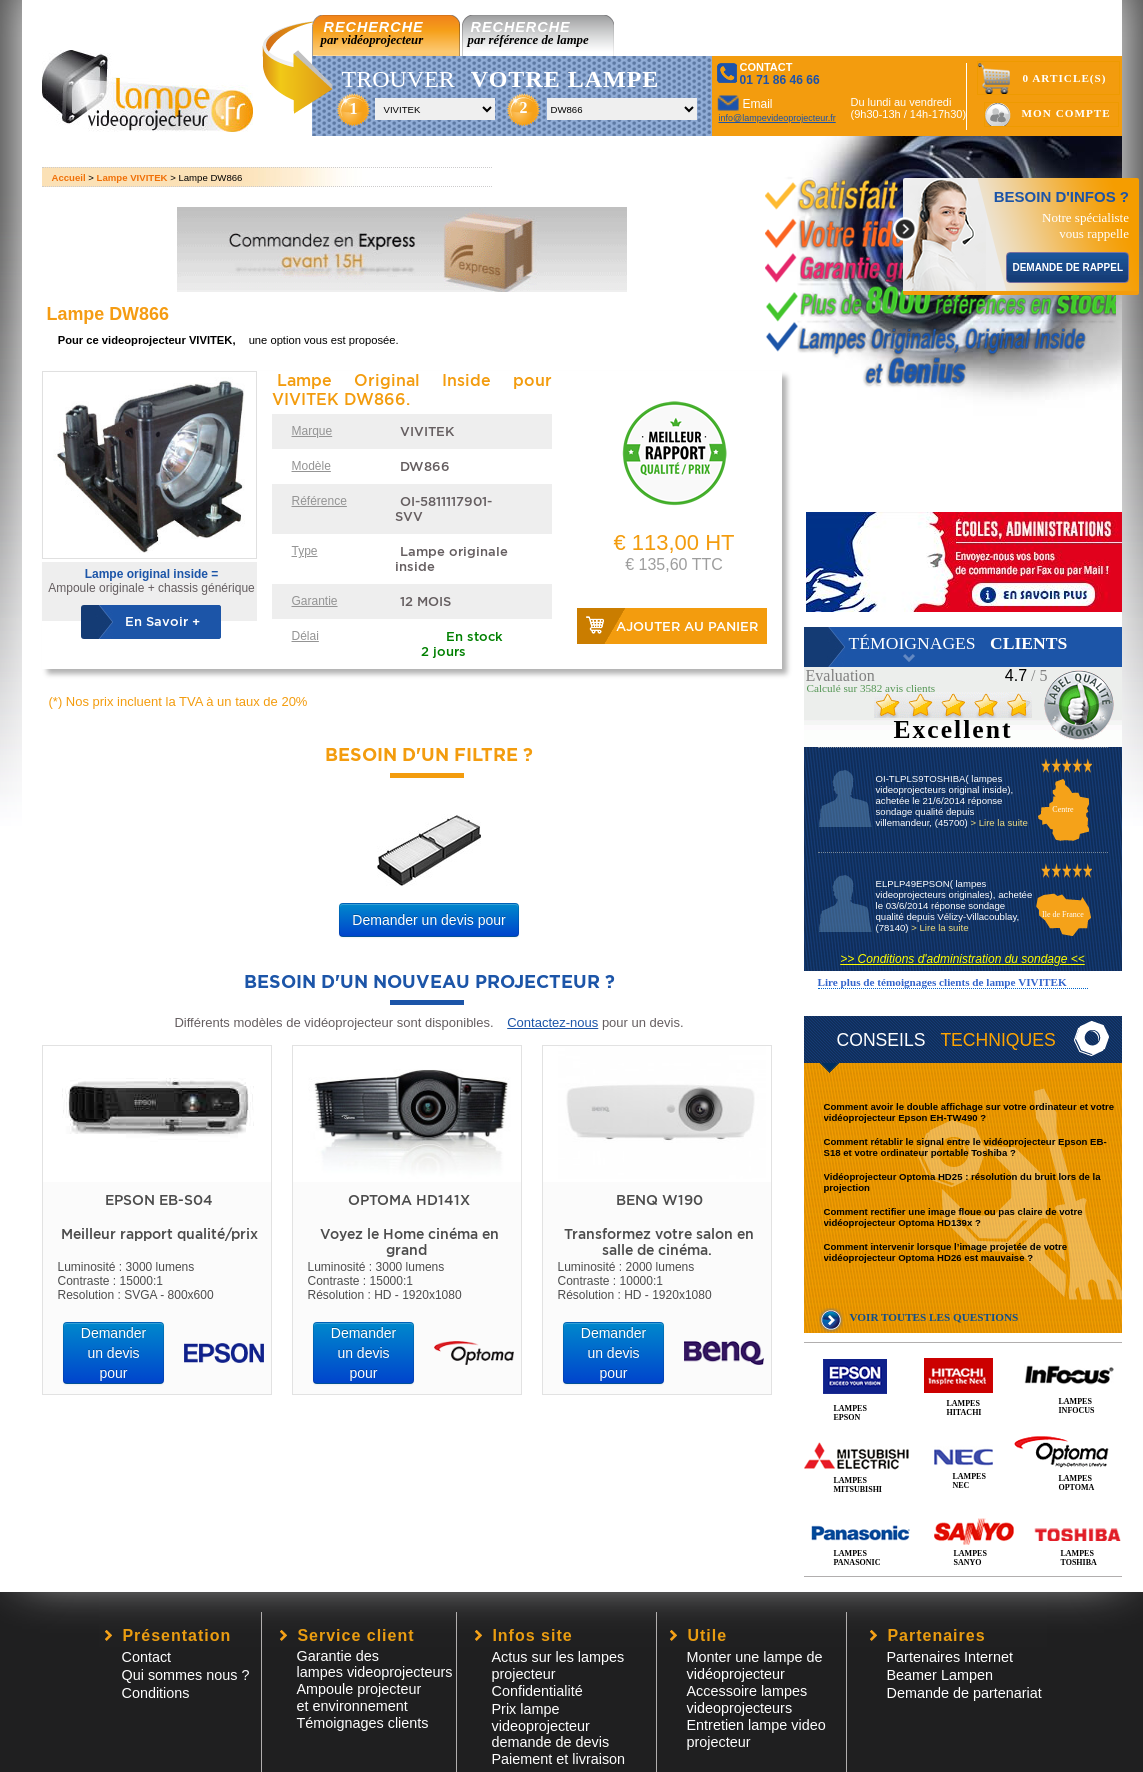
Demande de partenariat (964, 1693)
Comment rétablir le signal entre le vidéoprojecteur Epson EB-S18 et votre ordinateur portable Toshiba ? (965, 1147)
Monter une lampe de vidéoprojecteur (755, 1665)
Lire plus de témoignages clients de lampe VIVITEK (942, 982)
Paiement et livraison (559, 1759)
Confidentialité (537, 1691)
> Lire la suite (998, 822)
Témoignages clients (363, 1723)
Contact (147, 1657)
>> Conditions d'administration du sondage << (962, 959)
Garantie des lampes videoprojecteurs (375, 1664)
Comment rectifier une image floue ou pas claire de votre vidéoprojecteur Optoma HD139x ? (953, 1217)
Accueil (69, 177)
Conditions (156, 1693)
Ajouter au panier (687, 626)
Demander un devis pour (428, 920)
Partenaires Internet (950, 1657)
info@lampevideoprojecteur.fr (777, 118)
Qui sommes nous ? (186, 1675)
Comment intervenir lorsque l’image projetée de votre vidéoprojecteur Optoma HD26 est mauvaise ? (946, 1252)
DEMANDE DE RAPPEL (1067, 267)
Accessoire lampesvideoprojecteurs (747, 1699)
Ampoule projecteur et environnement (359, 1697)
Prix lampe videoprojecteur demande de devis (551, 1725)
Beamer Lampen (940, 1675)
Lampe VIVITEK (132, 177)
